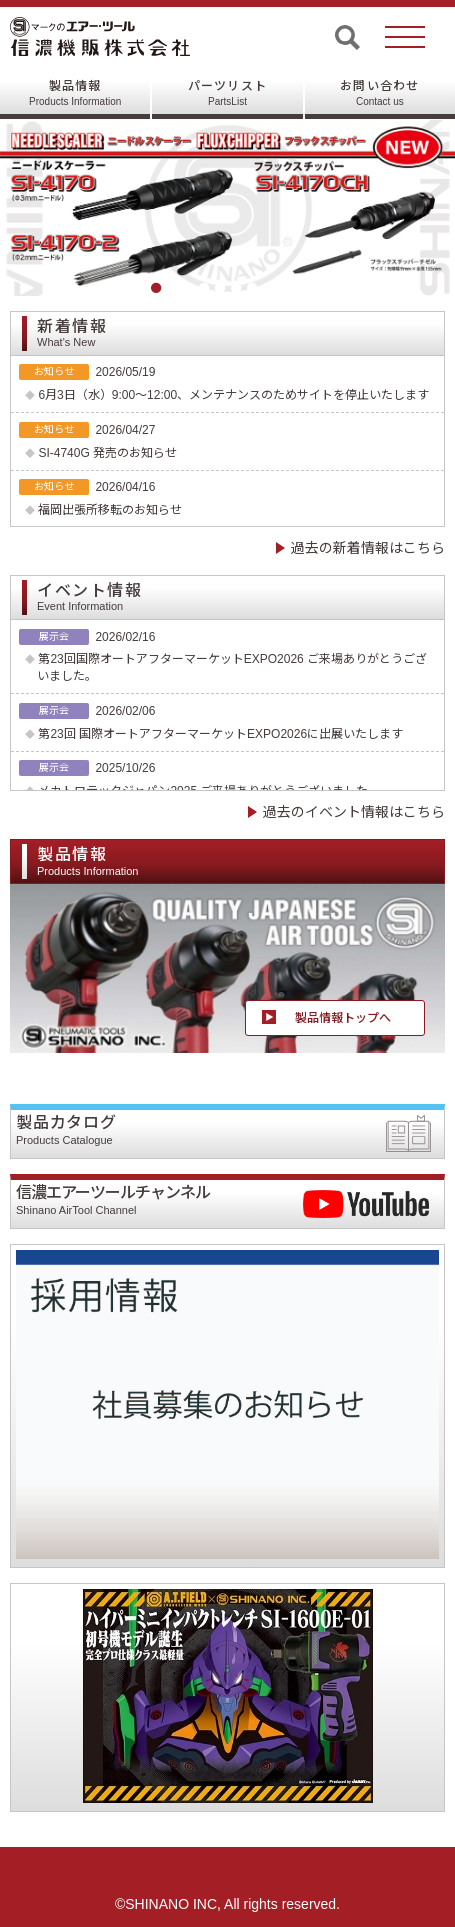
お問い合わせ (379, 93)
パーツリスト (227, 93)
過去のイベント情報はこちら (354, 812)
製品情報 (75, 93)
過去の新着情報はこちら (368, 548)
